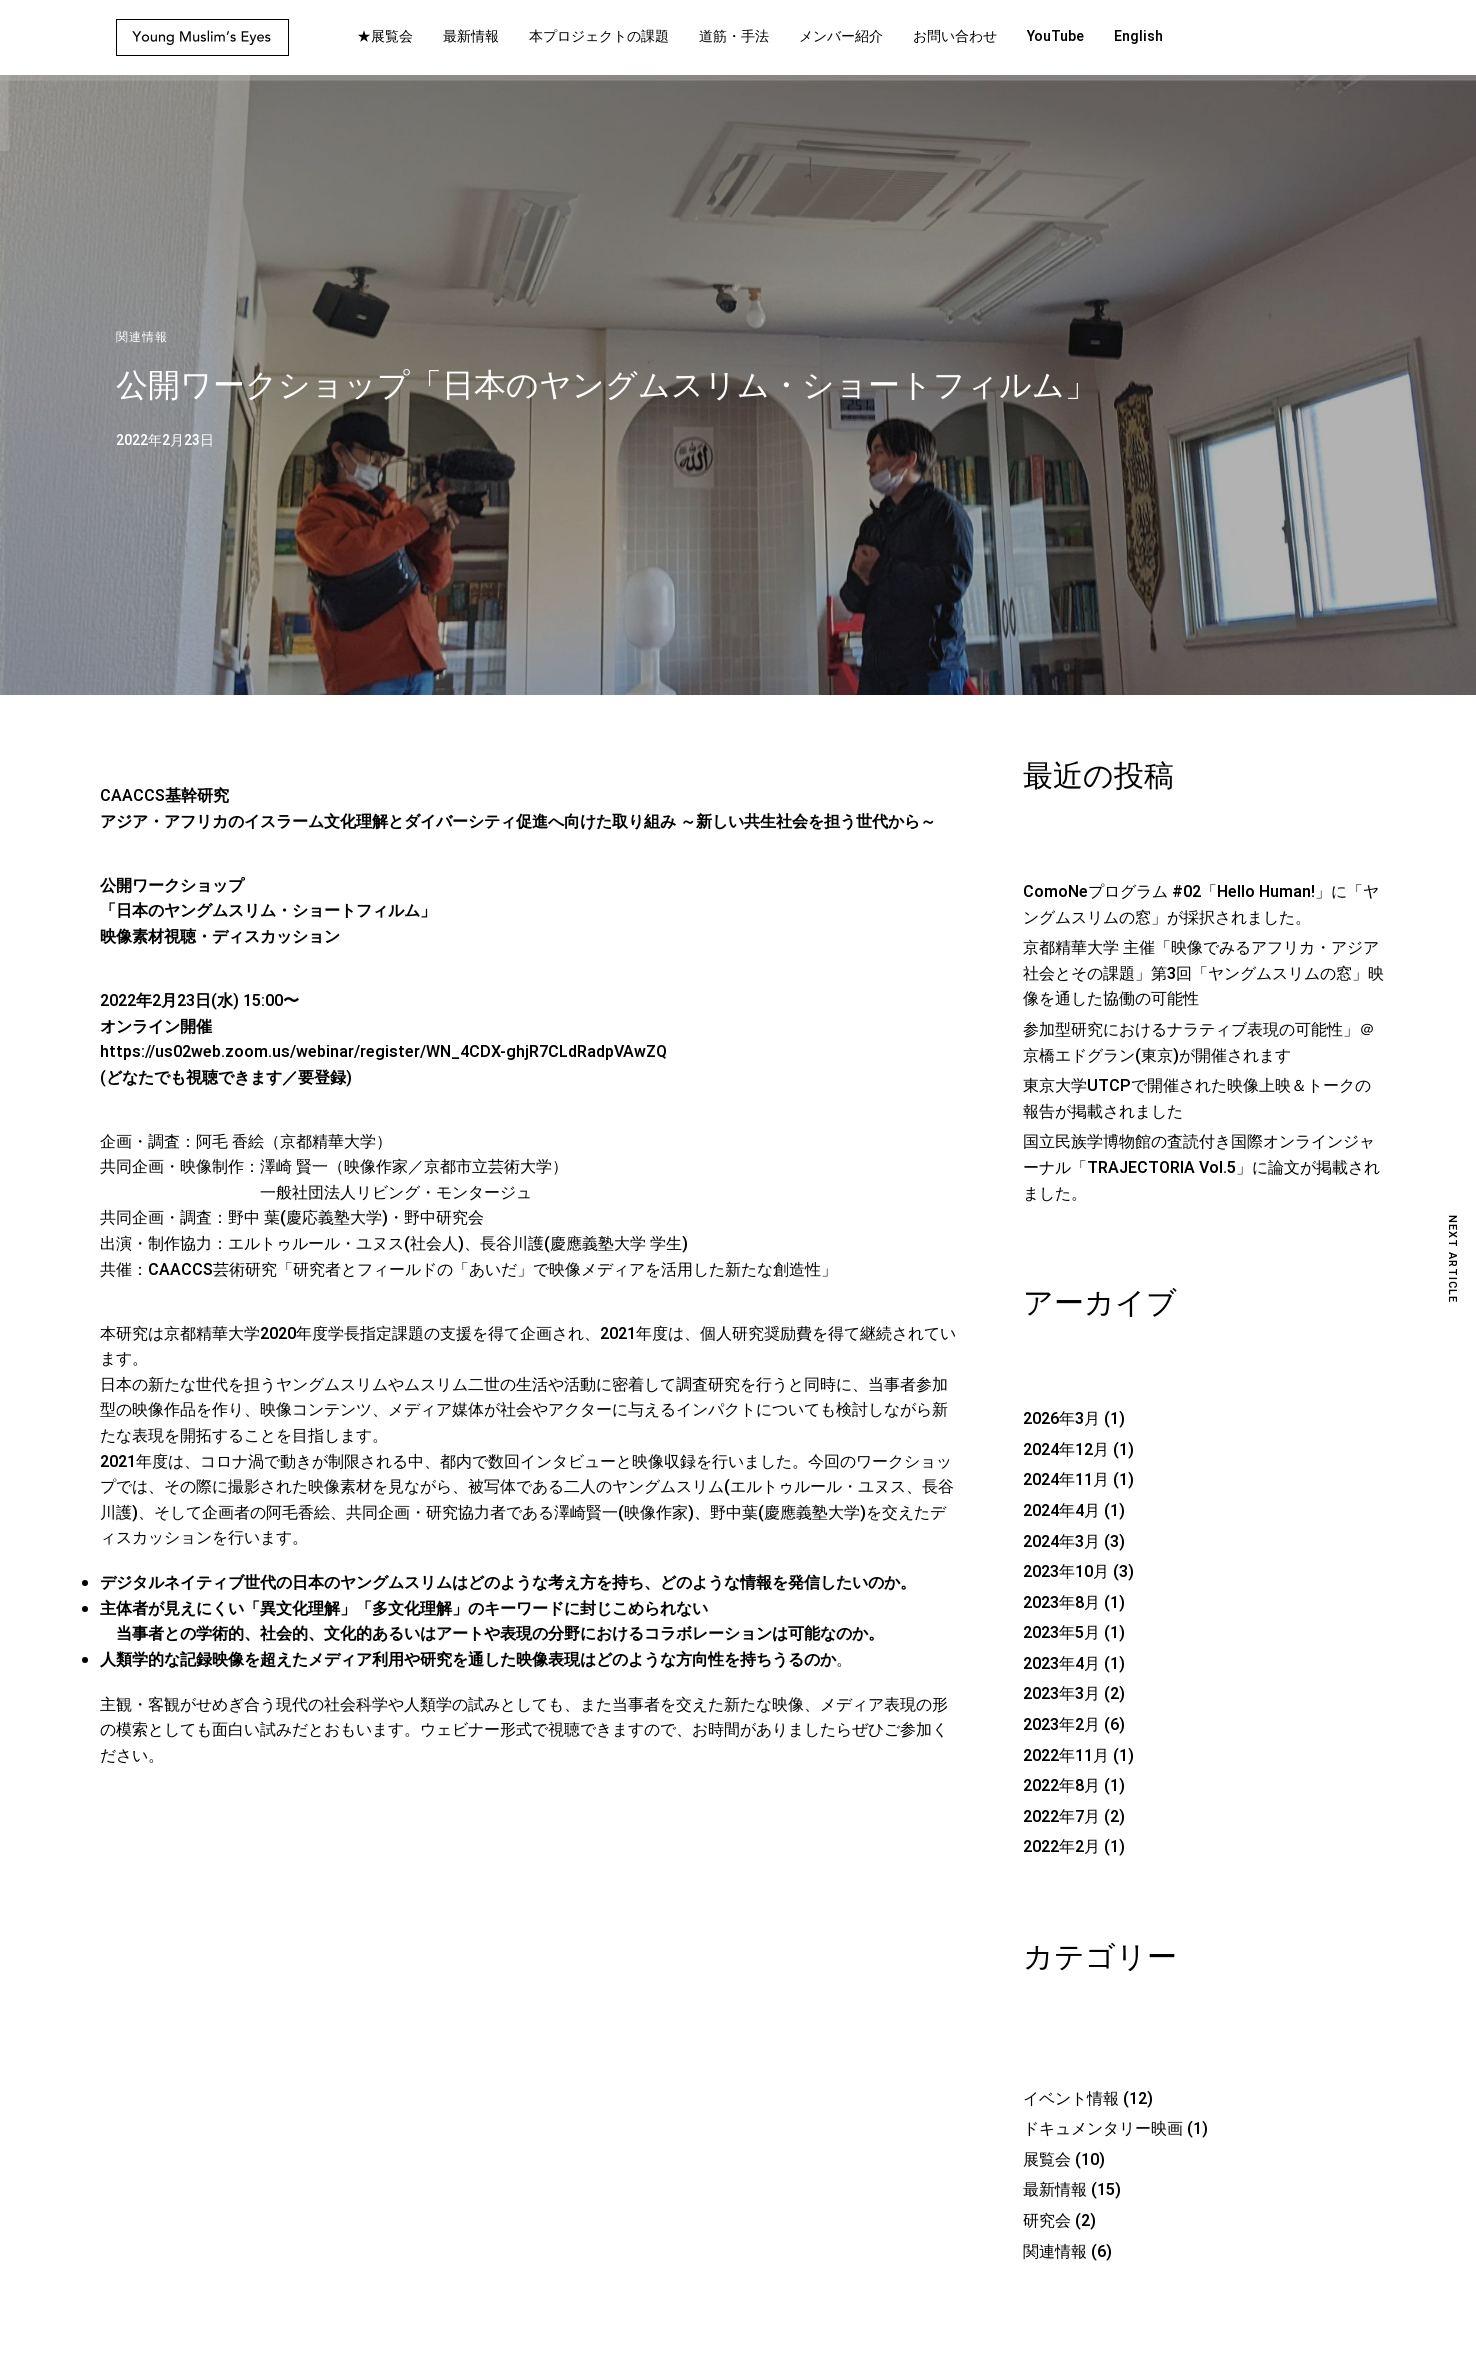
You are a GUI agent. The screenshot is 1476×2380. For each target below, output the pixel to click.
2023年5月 (1061, 1633)
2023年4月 (1061, 1664)
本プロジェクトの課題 (599, 36)
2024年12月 (1066, 1450)
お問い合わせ (955, 36)
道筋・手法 (734, 36)
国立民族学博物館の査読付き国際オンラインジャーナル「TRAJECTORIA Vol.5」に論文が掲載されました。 (1201, 1167)
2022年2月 (1061, 1847)
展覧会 (1047, 2160)
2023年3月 (1061, 1694)
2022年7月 (1061, 1817)
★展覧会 (385, 36)
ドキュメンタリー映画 (1103, 2129)
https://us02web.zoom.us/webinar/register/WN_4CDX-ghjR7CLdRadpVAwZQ (383, 1052)
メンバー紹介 (841, 36)
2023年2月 (1061, 1725)
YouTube (1055, 36)
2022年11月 (1066, 1756)
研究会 (1047, 2221)
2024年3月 (1061, 1542)
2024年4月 (1061, 1511)
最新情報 (471, 36)
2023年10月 (1066, 1572)
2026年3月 (1061, 1419)
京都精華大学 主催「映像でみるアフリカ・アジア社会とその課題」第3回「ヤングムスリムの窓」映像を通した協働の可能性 (1203, 973)
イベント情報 (1071, 2099)
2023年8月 (1061, 1603)
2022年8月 (1061, 1786)
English (1138, 36)
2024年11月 (1066, 1480)
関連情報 (142, 337)
